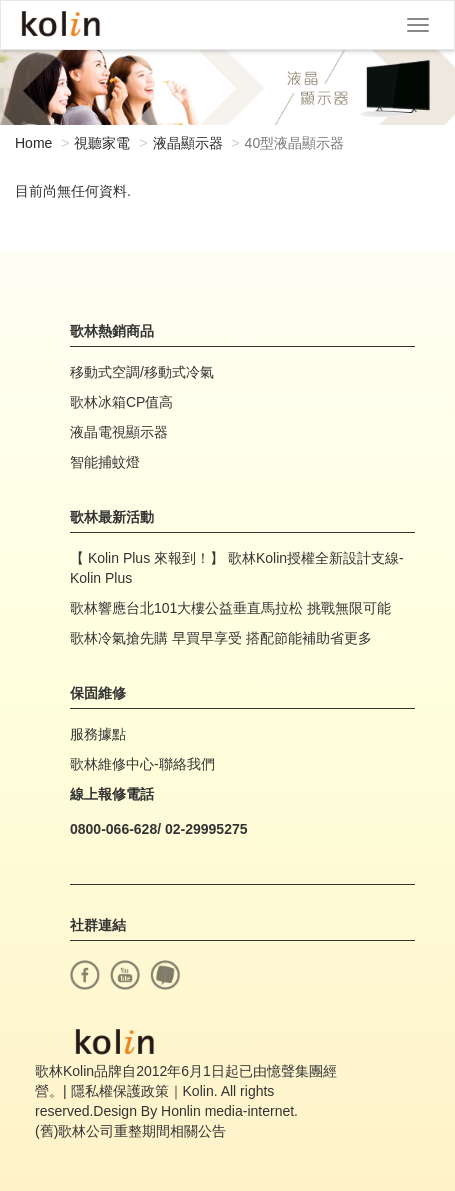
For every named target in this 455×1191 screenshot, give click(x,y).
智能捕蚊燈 (105, 462)
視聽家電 (102, 143)
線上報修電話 (112, 794)
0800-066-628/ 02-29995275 (159, 829)
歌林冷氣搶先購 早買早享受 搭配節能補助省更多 (221, 638)
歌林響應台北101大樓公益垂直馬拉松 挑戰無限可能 (230, 608)
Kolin (61, 25)
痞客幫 (165, 975)
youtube (125, 975)
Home (33, 143)
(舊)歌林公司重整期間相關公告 (130, 1131)
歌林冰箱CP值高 (121, 402)
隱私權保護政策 (120, 1091)
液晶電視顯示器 (119, 432)
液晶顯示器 (188, 143)
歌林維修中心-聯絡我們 (142, 764)
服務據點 (98, 734)
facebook (85, 975)
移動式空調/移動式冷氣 (142, 372)
